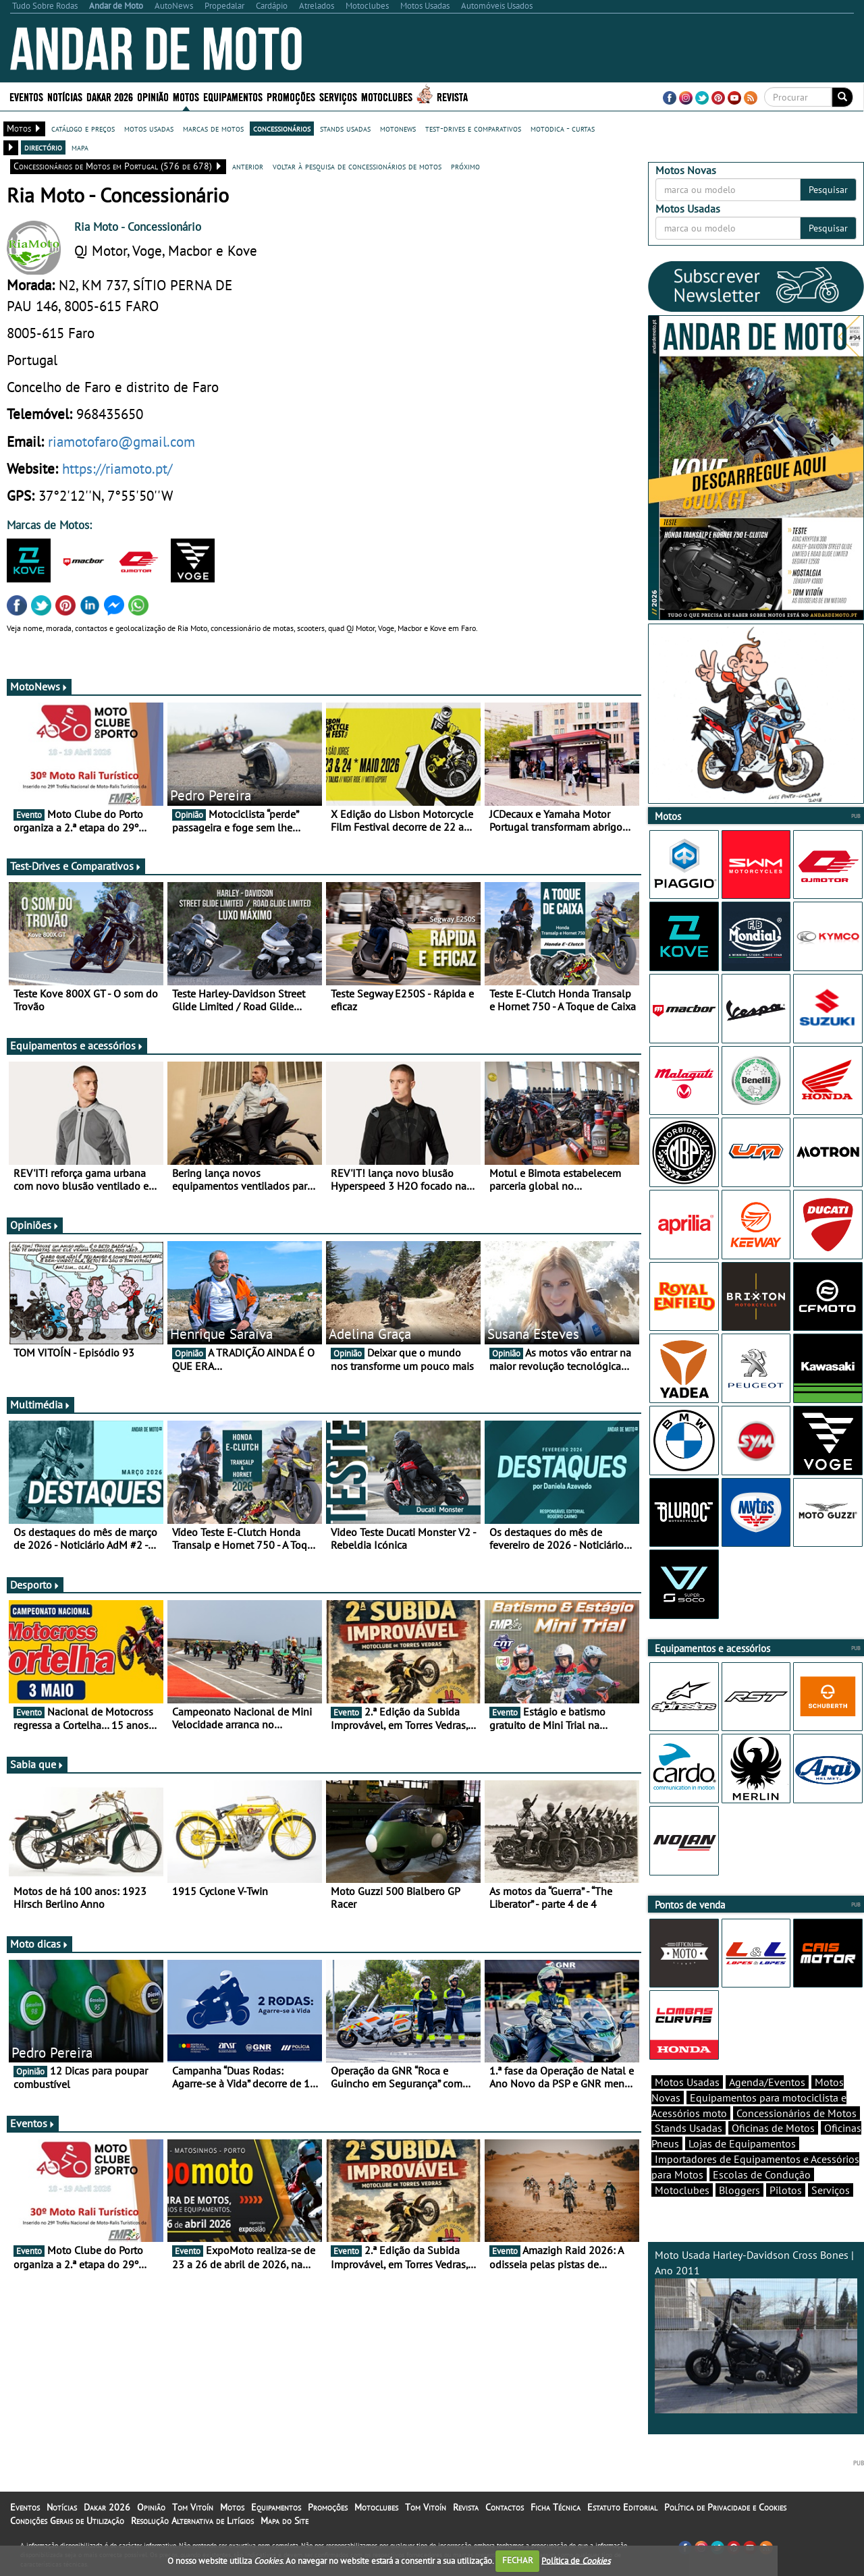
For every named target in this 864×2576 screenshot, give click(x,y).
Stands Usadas (688, 2128)
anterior (247, 166)
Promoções (291, 96)
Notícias (64, 96)
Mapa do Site (284, 2521)
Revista (452, 96)
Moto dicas (39, 1943)
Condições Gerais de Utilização (67, 2521)
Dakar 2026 (109, 96)
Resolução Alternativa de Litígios (192, 2521)
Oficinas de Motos (773, 2128)
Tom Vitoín (192, 2507)
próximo (465, 166)
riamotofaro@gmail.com (121, 441)
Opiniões (34, 1225)
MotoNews (39, 686)
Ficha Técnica (555, 2507)
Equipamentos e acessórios (77, 1045)
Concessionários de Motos (796, 2113)
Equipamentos (233, 96)
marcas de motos (213, 128)
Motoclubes (386, 96)
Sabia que (37, 1764)
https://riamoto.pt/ (117, 468)
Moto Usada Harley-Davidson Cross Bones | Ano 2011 (756, 2330)
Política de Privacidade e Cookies (725, 2507)
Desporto (35, 1584)
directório (43, 147)
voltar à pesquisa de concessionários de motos (357, 166)
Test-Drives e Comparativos (76, 866)
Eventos (26, 96)
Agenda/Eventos (767, 2082)
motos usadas (148, 128)
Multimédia (40, 1404)
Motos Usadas (687, 2082)
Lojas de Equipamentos (742, 2143)
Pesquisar (828, 190)
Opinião (153, 96)
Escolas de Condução (762, 2174)
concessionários (281, 128)
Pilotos (786, 2190)
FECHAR (517, 2560)
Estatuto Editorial (622, 2507)
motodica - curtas (563, 128)
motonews (398, 128)
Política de (575, 2560)
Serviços (338, 96)
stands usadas (345, 128)
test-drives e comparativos (473, 128)
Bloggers (739, 2190)
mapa (80, 147)
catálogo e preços (83, 128)
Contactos (504, 2507)
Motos (186, 96)
